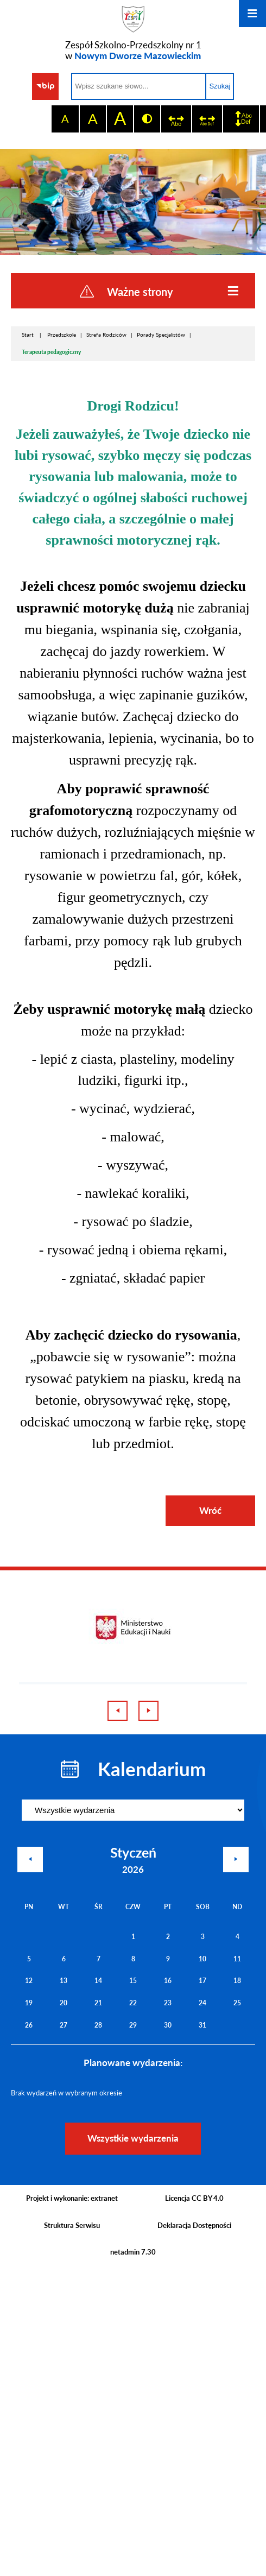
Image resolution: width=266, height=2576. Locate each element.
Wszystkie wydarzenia (133, 2138)
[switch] (175, 118)
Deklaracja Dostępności (194, 2225)
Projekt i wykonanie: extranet (72, 2198)
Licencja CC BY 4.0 (194, 2198)
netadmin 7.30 (133, 2251)
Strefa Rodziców (106, 334)
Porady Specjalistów (161, 334)
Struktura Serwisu (72, 2225)
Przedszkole (61, 334)
